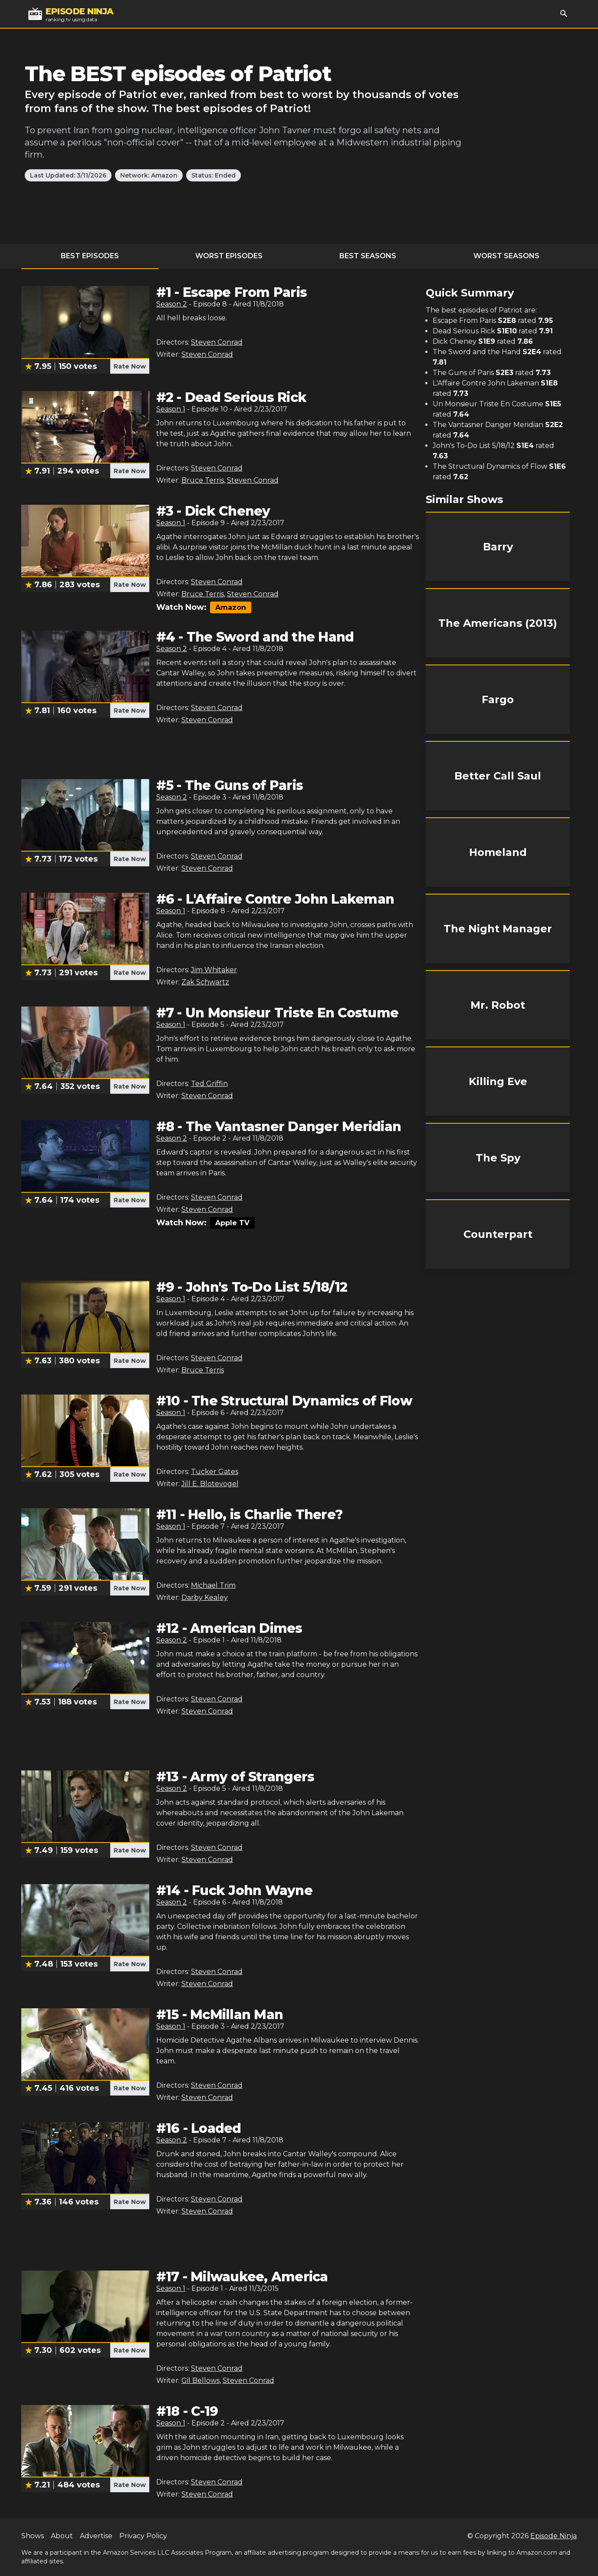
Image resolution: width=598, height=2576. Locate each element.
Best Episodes (90, 256)
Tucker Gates (214, 1471)
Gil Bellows (200, 2380)
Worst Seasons (506, 256)
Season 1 (170, 409)
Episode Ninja (553, 2536)
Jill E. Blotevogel (210, 1484)
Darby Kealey (204, 1597)
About (62, 2536)
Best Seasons (367, 256)
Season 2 (171, 304)
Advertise (96, 2536)
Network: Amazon (148, 175)
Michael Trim (213, 1585)
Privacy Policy (143, 2536)
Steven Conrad (217, 342)
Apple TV (232, 1223)
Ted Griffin (209, 1083)
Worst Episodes (229, 256)
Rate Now (130, 366)
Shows (32, 2536)
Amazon (230, 607)
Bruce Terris (202, 480)
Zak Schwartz (205, 982)
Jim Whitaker (214, 970)
